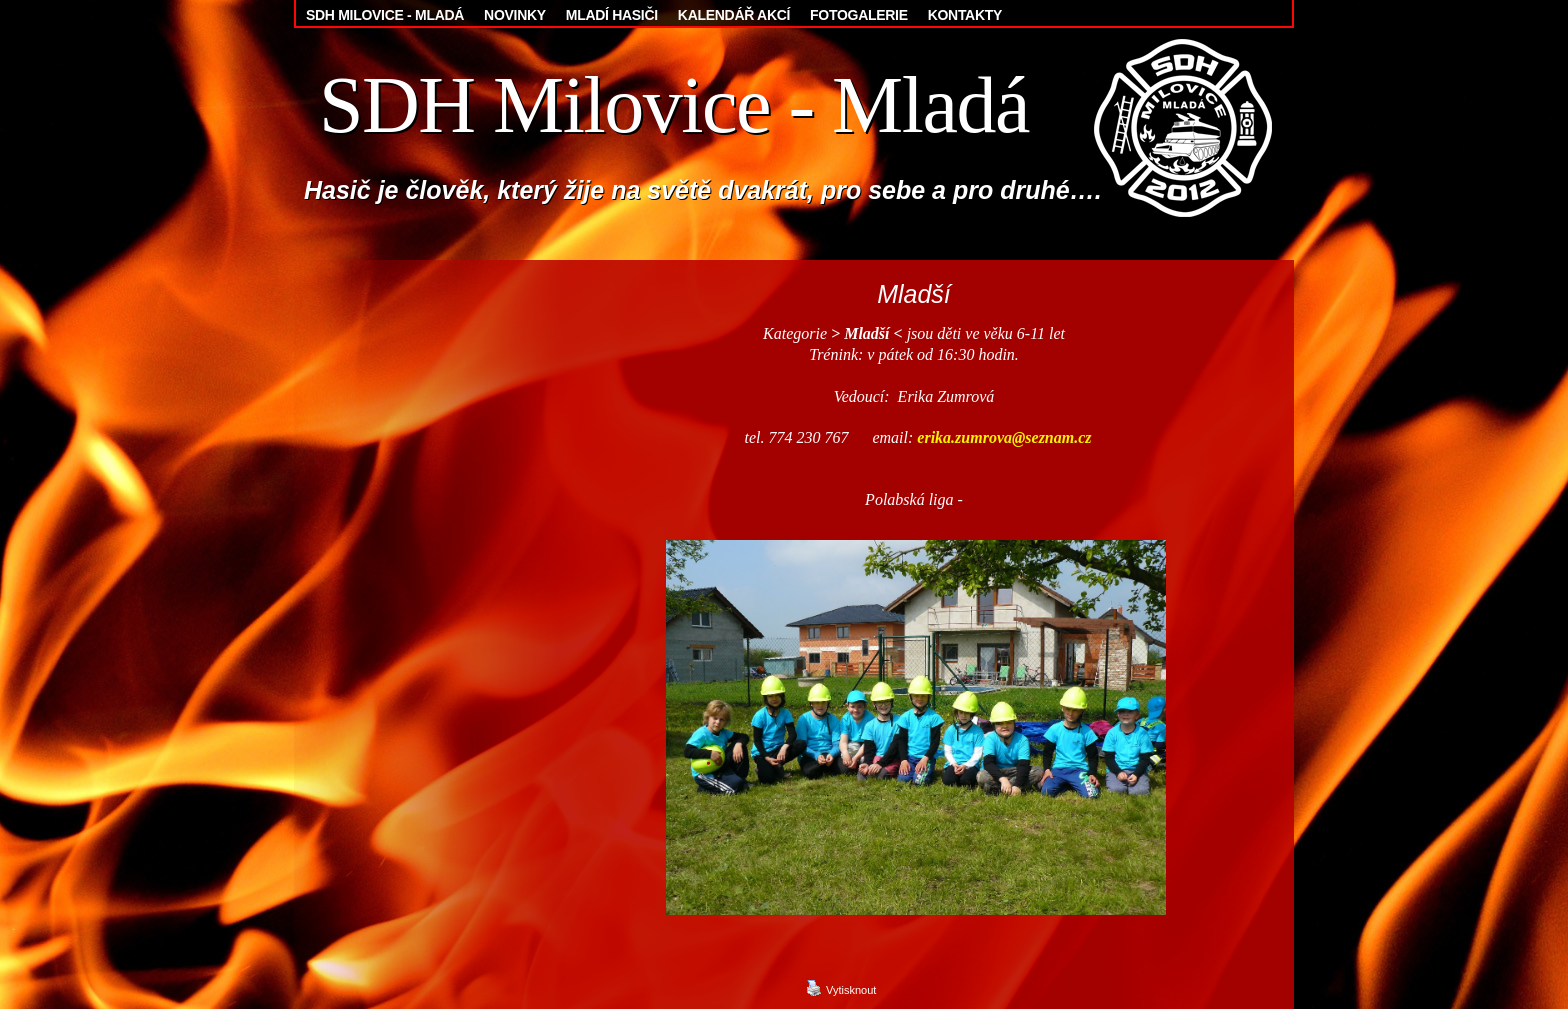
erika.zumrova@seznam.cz (1004, 437)
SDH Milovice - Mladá (674, 105)
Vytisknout (841, 988)
